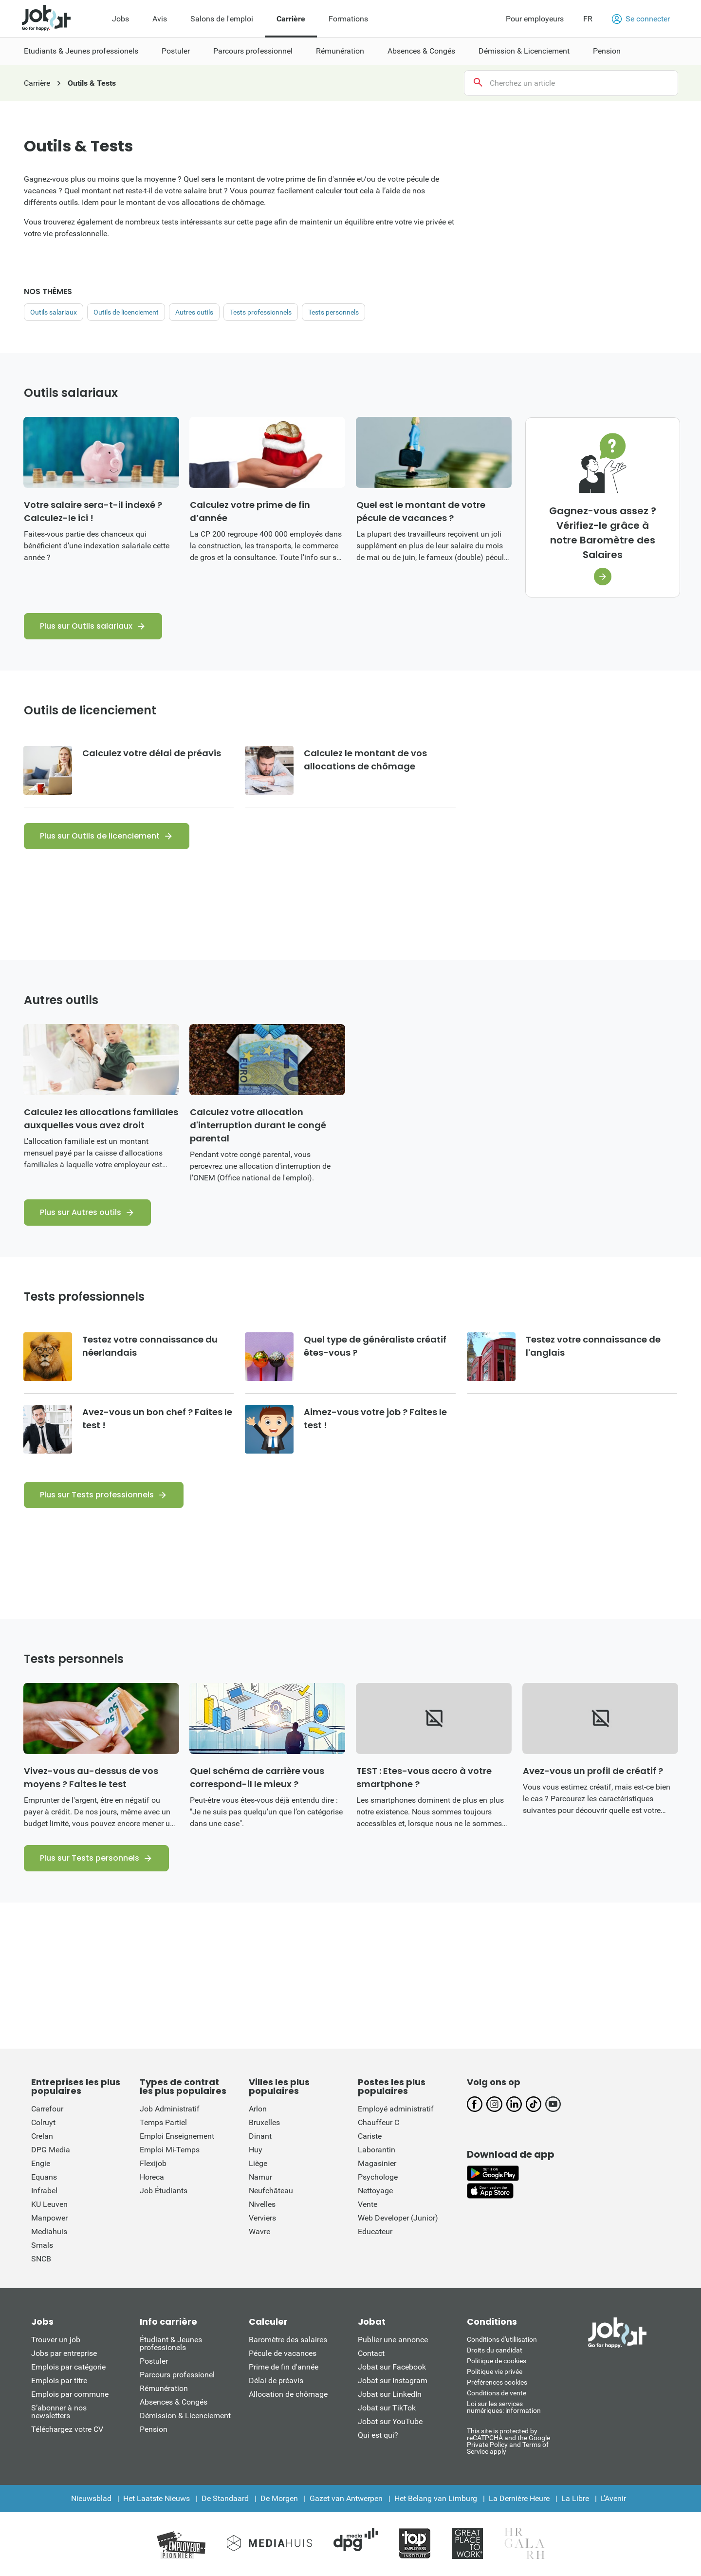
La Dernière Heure (519, 2498)
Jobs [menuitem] (120, 18)
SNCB (41, 2258)
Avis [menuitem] (159, 18)
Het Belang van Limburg (435, 2498)
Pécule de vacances (282, 2353)
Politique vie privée (494, 2371)
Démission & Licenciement (185, 2415)
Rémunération (164, 2388)
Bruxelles (264, 2122)
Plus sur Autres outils (80, 1212)
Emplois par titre (59, 2380)
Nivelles (262, 2204)
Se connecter (641, 19)
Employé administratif (396, 2108)
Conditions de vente (496, 2393)
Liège (258, 2163)
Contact (371, 2353)
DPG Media (50, 2149)
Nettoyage (375, 2190)
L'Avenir (613, 2498)
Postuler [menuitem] (176, 51)
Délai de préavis (276, 2380)
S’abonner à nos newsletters (59, 2411)
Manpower (49, 2217)
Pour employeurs (535, 18)
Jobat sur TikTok (387, 2407)
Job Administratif (170, 2108)
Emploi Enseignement (177, 2136)
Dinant (260, 2136)
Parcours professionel (177, 2374)
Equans (44, 2177)
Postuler (154, 2361)
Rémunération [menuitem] (340, 51)
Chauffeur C (378, 2122)
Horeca (152, 2177)
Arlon (258, 2108)
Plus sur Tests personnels (89, 1858)
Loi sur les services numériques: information (504, 2407)
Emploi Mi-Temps (170, 2149)
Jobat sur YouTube (390, 2421)
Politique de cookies (496, 2361)
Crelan (42, 2136)
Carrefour (47, 2108)
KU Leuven (49, 2204)
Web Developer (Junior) (398, 2217)
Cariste (370, 2136)
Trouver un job (55, 2339)
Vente (367, 2204)
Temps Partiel (163, 2122)
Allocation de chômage (288, 2394)
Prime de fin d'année (283, 2366)
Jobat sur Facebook (392, 2366)
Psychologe (378, 2177)
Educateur (375, 2231)
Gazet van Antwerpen (346, 2498)
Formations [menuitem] (348, 18)
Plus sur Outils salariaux (86, 626)
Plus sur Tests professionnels (97, 1494)
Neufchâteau (271, 2190)
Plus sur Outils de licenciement (100, 835)
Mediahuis (49, 2231)
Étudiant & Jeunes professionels (171, 2343)
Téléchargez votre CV (67, 2429)
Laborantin (376, 2149)
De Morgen (279, 2498)
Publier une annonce (393, 2339)
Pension (153, 2429)
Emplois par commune (70, 2394)
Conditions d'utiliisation (502, 2339)
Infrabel (44, 2190)
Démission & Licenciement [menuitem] (524, 51)
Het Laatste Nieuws (156, 2498)
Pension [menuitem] (607, 51)
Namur (260, 2177)
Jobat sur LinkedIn (390, 2394)
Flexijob (153, 2163)
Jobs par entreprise (64, 2353)
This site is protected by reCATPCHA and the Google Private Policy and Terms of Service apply (508, 2441)
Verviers (262, 2217)
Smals (42, 2245)
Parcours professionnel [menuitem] (253, 51)
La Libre (575, 2498)
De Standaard (225, 2498)
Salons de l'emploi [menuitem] (221, 18)
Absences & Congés (173, 2402)
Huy (255, 2149)
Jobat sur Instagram (392, 2380)
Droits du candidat (494, 2350)
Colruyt (43, 2122)
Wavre (259, 2231)
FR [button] (587, 18)
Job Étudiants (163, 2190)
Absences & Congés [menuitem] (421, 51)
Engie (40, 2163)
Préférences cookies (497, 2382)
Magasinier (377, 2163)
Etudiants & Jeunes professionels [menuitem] (81, 51)
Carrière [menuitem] (291, 18)
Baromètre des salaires (288, 2339)
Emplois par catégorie (68, 2366)
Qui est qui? (378, 2435)
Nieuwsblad (91, 2498)
